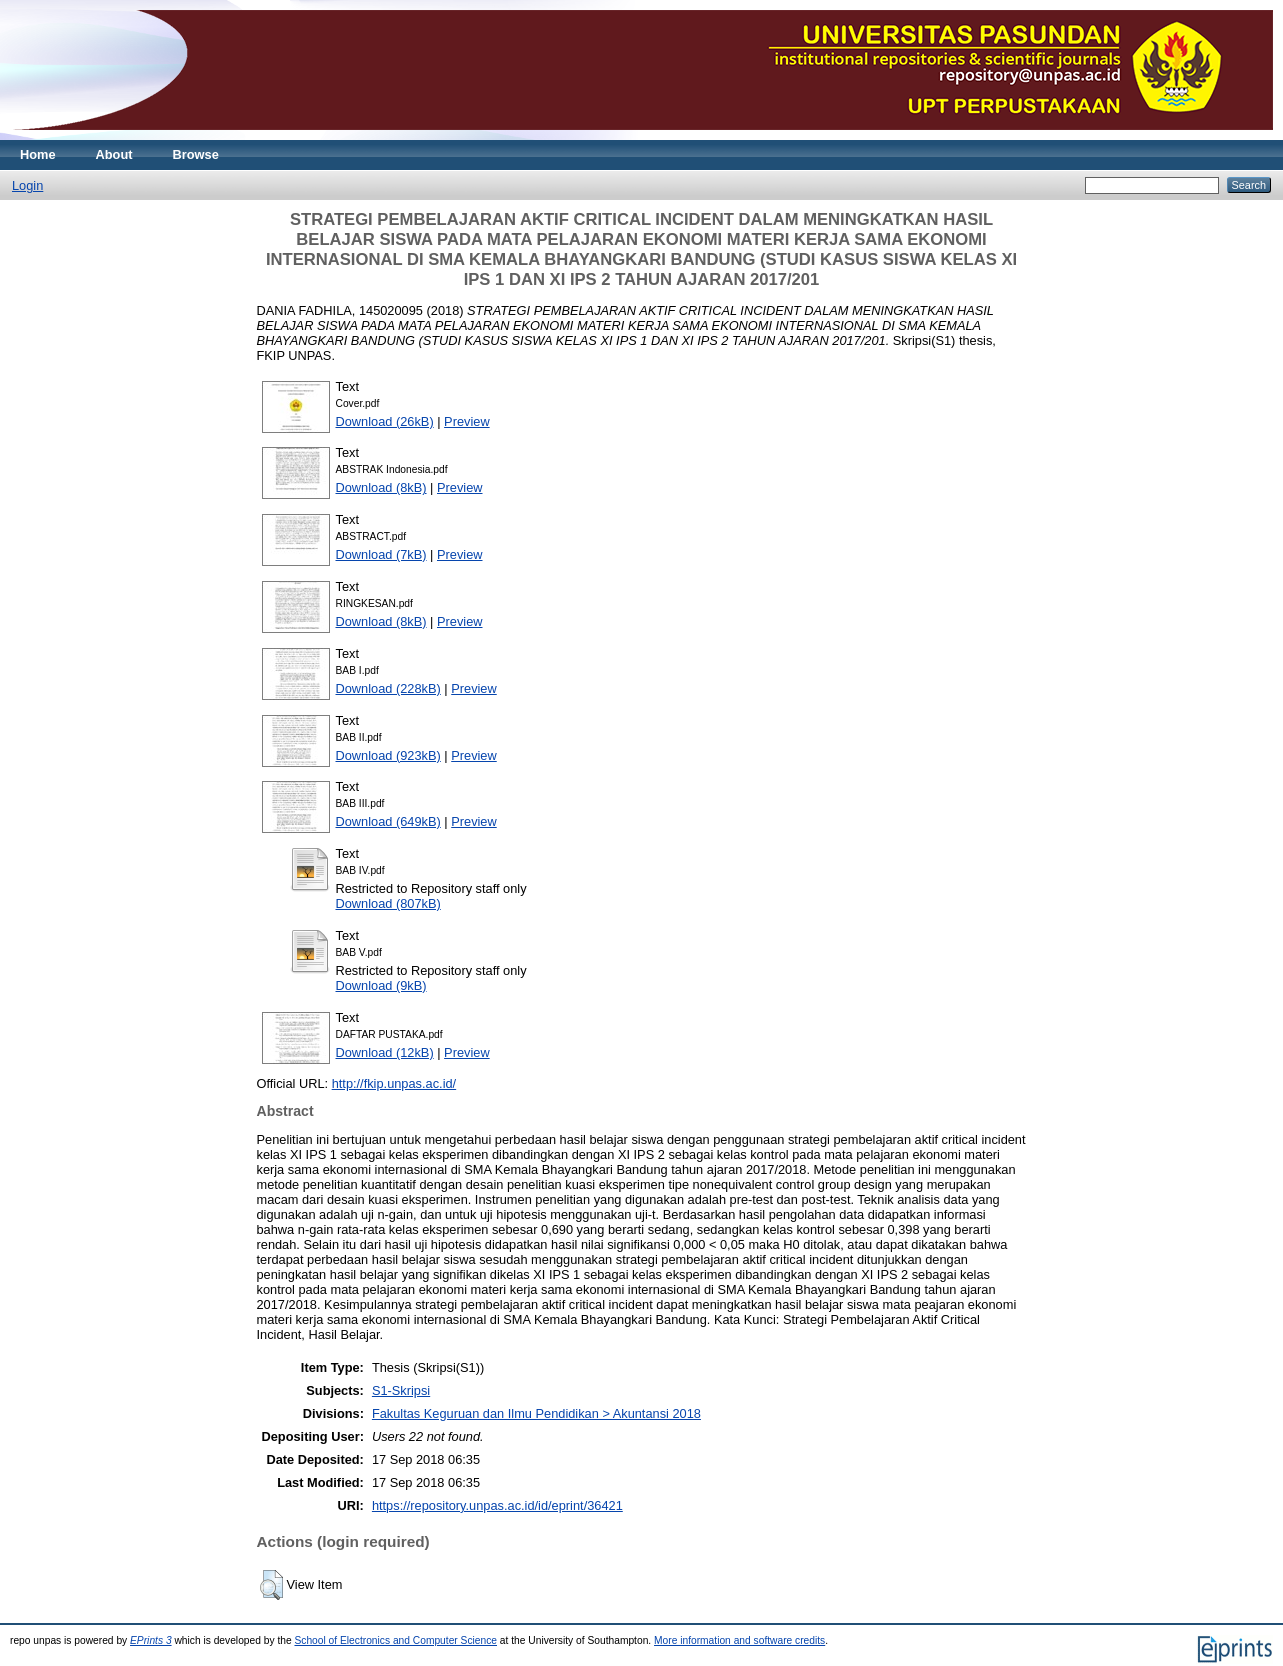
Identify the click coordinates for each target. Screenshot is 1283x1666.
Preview (467, 421)
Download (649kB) (388, 821)
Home (38, 154)
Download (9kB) (381, 985)
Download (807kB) (388, 903)
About (114, 154)
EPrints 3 (151, 1640)
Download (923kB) (388, 755)
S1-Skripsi (401, 1390)
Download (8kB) (381, 487)
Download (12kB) (385, 1052)
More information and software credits (739, 1640)
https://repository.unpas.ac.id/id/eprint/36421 (497, 1505)
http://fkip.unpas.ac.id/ (394, 1083)
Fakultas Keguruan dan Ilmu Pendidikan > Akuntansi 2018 (536, 1413)
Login (27, 185)
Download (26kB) (385, 421)
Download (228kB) (388, 688)
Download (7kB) (381, 554)
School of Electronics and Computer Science (395, 1640)
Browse (196, 154)
